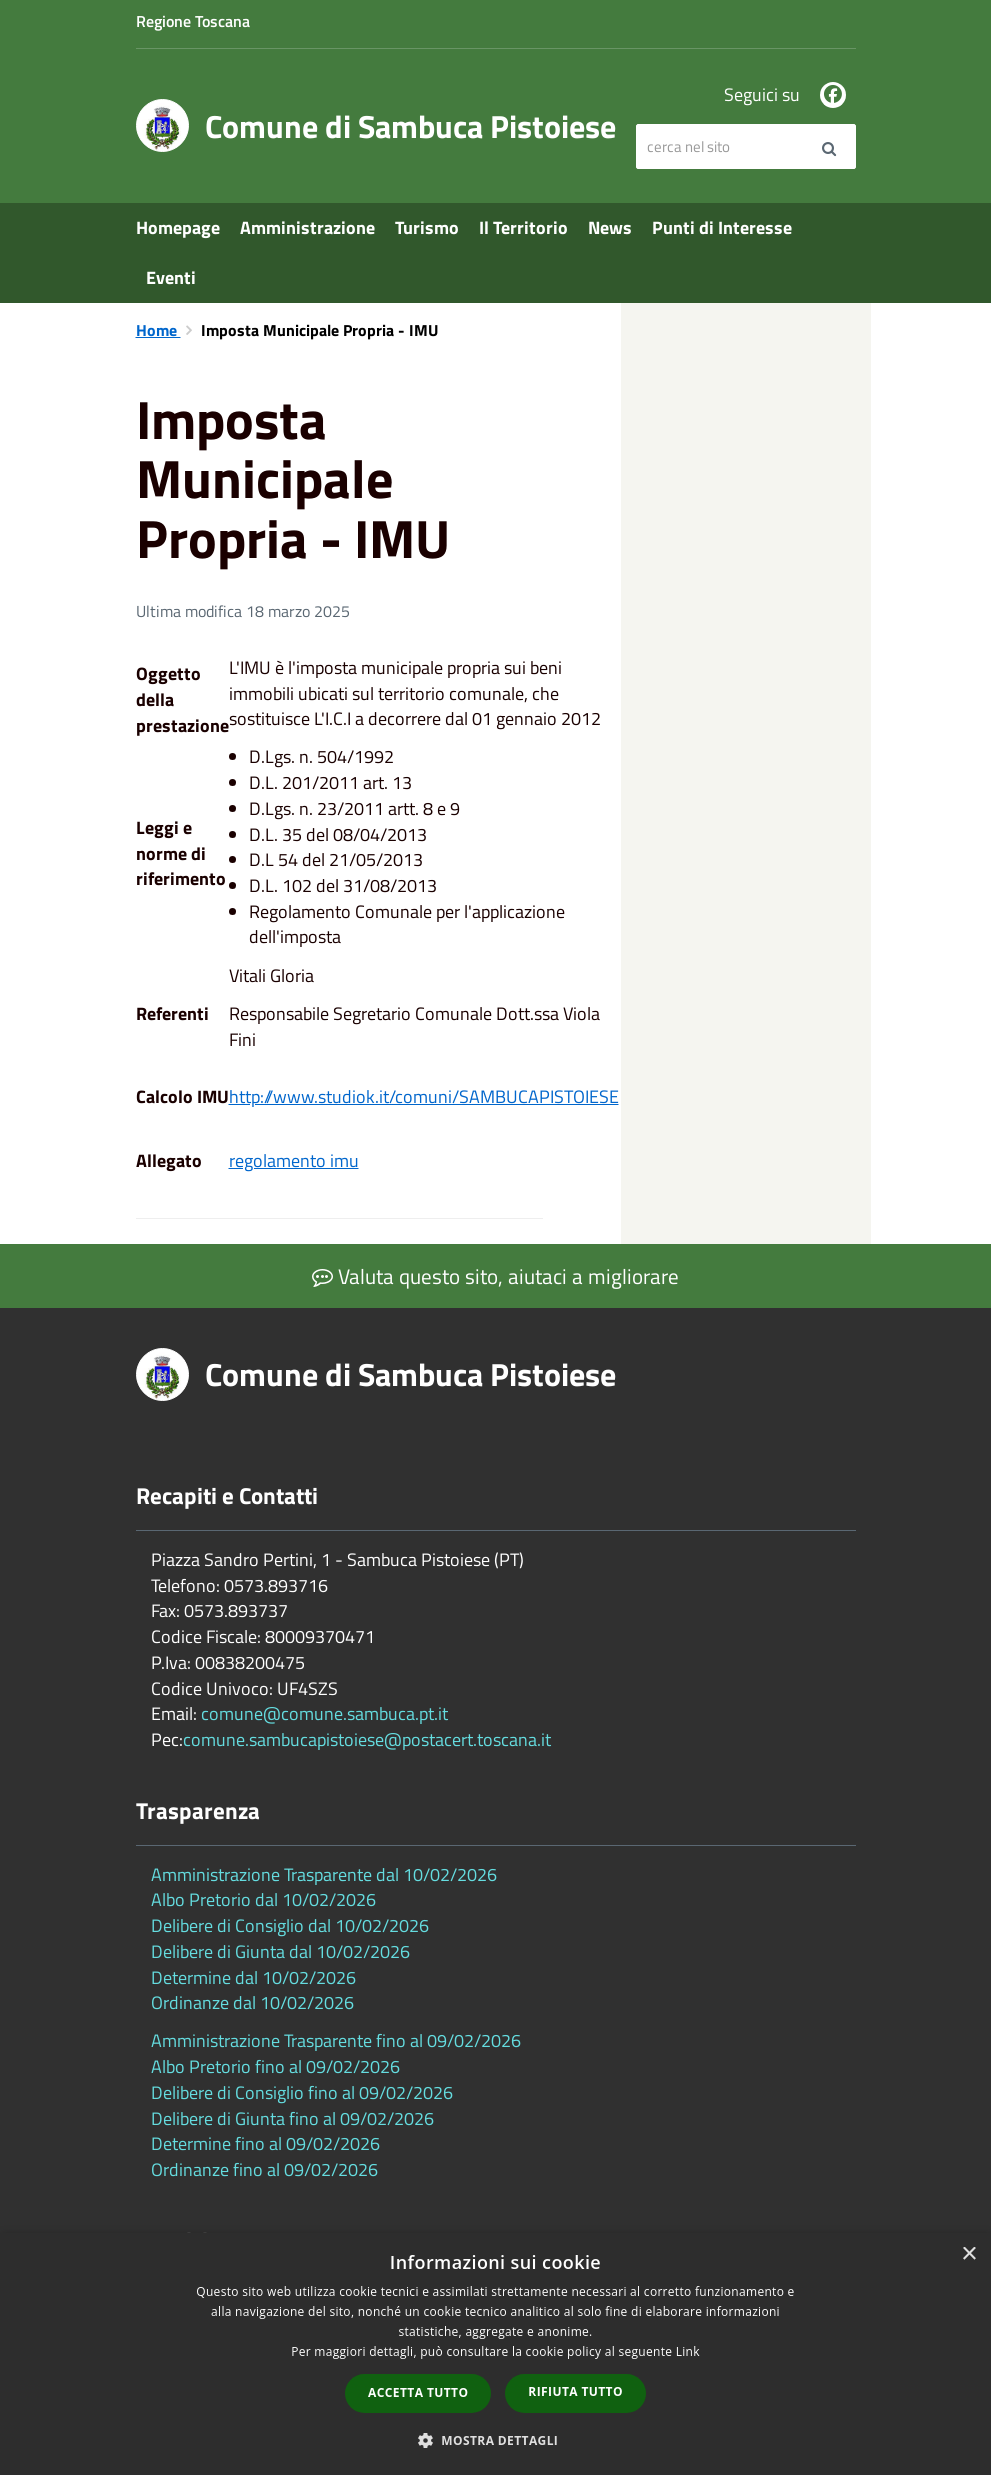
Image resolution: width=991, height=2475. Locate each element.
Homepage (178, 227)
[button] (496, 2439)
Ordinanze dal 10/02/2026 (252, 2002)
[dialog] (495, 2354)
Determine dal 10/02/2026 (253, 1977)
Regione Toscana (193, 21)
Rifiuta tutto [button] (575, 2391)
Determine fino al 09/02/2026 (265, 2143)
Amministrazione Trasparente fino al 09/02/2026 (336, 2040)
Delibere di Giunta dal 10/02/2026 (280, 1951)
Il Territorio (523, 227)
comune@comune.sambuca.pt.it (324, 1713)
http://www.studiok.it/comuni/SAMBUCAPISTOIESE (424, 1096)
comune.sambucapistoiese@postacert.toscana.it (367, 1739)
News (610, 227)
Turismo (427, 227)
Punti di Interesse (722, 227)
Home (158, 330)
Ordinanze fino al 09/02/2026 (264, 2169)
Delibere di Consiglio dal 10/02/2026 (290, 1925)
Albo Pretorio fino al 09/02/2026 (275, 2066)
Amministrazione (307, 227)
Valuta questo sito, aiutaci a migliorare (495, 1276)
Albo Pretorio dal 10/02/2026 (263, 1899)
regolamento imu (294, 1160)
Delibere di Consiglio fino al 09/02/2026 (302, 2092)
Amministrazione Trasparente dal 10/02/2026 (324, 1874)
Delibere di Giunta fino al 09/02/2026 (292, 2118)
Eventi (171, 277)
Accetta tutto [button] (418, 2392)
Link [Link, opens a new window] (688, 2351)
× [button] (968, 2254)
